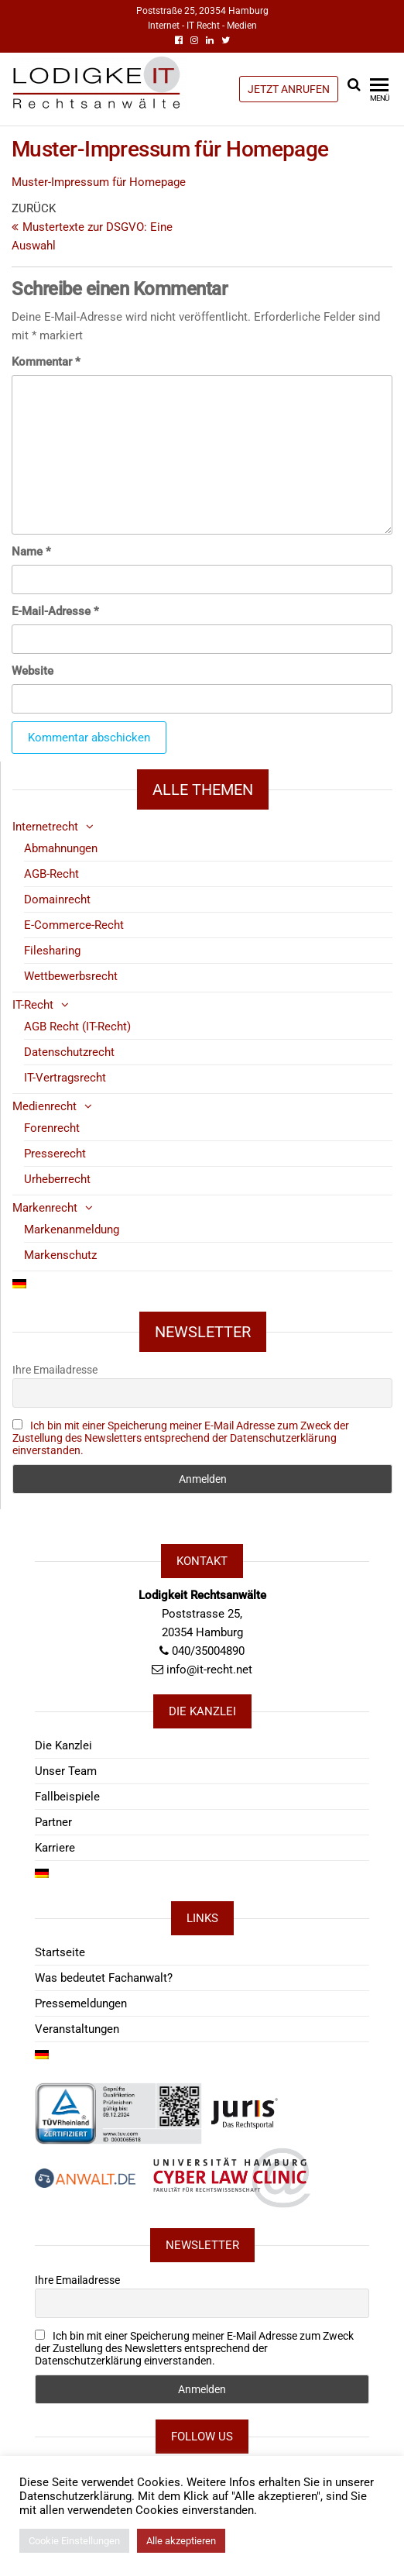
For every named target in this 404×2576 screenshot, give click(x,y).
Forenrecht (52, 1128)
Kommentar (46, 362)
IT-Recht (32, 1005)
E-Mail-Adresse (55, 611)
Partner (53, 1822)
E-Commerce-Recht (74, 925)
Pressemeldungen (81, 2003)
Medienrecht (44, 1106)
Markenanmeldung (71, 1229)
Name (31, 552)
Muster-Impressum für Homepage (99, 182)
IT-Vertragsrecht (65, 1078)
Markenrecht (44, 1208)
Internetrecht (45, 827)
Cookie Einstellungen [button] (74, 2541)
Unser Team (66, 1771)
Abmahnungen (61, 848)
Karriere (55, 1848)
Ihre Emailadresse (55, 1370)
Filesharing (52, 951)
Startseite (60, 1952)
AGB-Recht (51, 874)
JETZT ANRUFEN (289, 89)
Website (32, 671)
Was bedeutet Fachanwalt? (104, 1978)
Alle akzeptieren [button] (181, 2541)
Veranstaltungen (77, 2029)
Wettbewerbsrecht (71, 976)
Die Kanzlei (63, 1745)
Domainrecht (57, 899)
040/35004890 (208, 1651)
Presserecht (55, 1154)
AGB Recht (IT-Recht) (77, 1026)
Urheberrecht (57, 1179)
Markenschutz (60, 1255)
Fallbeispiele (67, 1797)
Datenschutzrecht (69, 1052)
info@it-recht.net (209, 1670)
